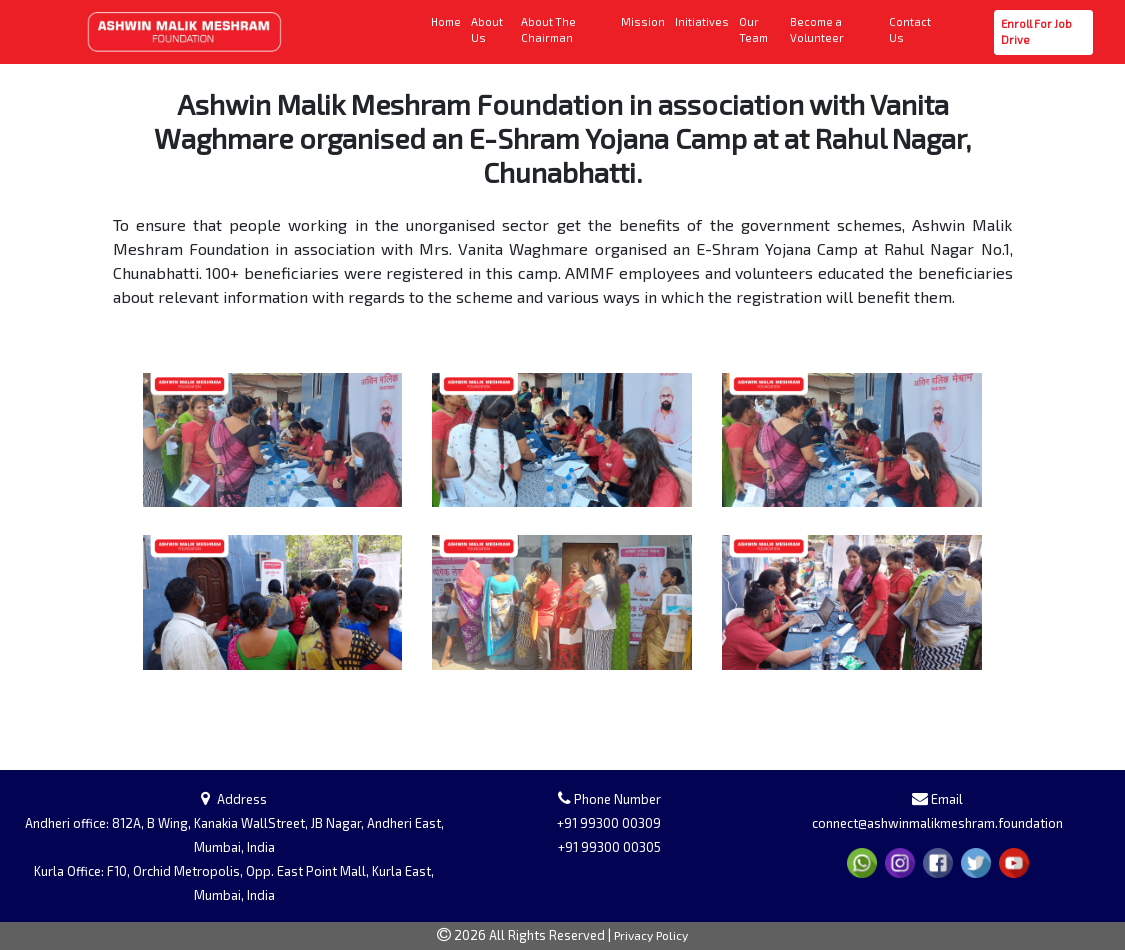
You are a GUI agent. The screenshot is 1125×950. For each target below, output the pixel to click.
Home (447, 21)
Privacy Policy (651, 935)
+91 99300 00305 (609, 847)
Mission (644, 21)
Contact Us (914, 30)
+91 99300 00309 (609, 823)
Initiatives (703, 21)
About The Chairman (567, 30)
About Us (492, 30)
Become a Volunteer (835, 30)
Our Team (761, 30)
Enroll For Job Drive (1040, 32)
